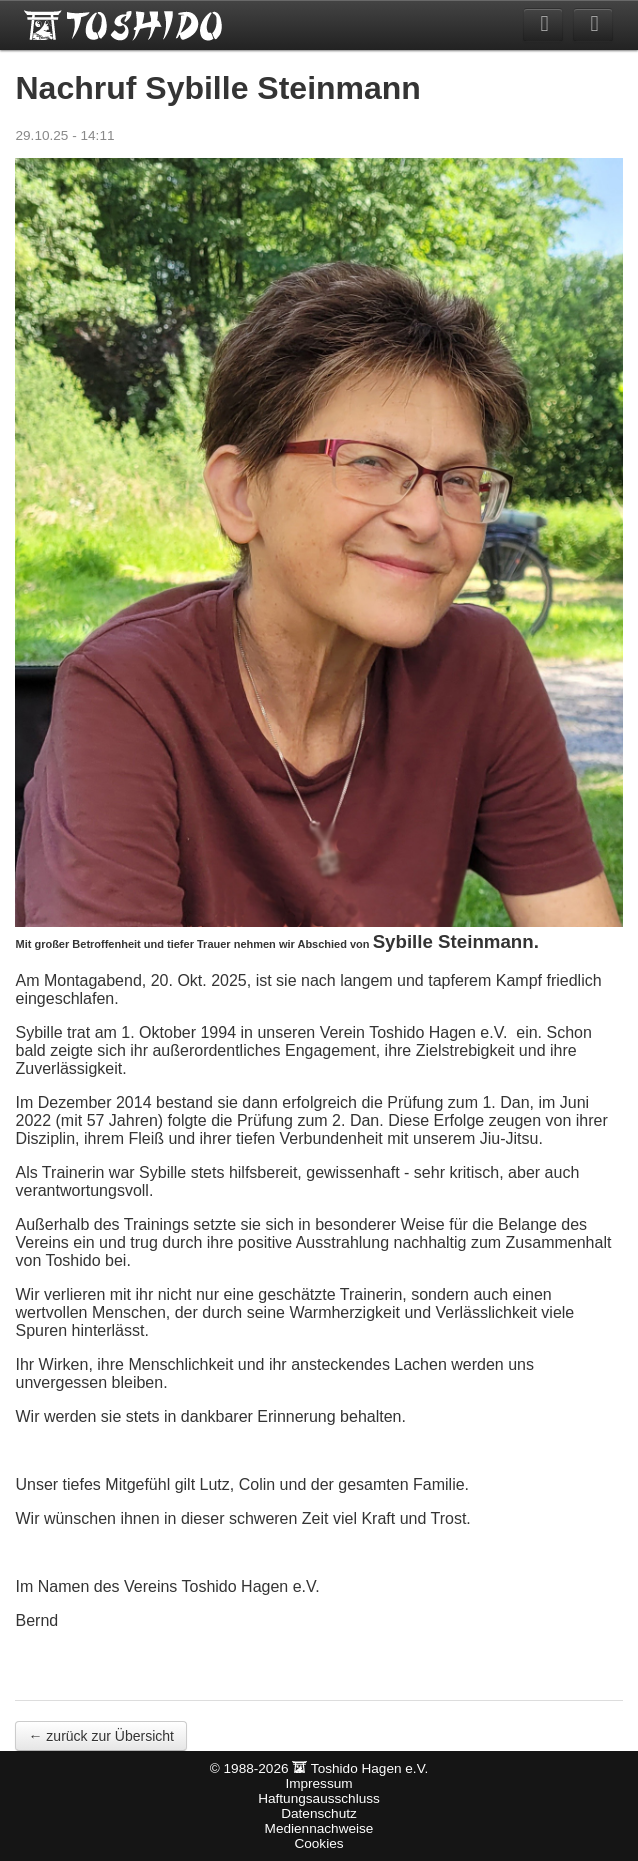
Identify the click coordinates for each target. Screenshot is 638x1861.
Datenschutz (319, 1813)
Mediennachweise (319, 1828)
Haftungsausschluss (319, 1798)
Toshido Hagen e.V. (124, 25)
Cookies (318, 1843)
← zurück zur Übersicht (100, 1736)
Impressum (318, 1783)
